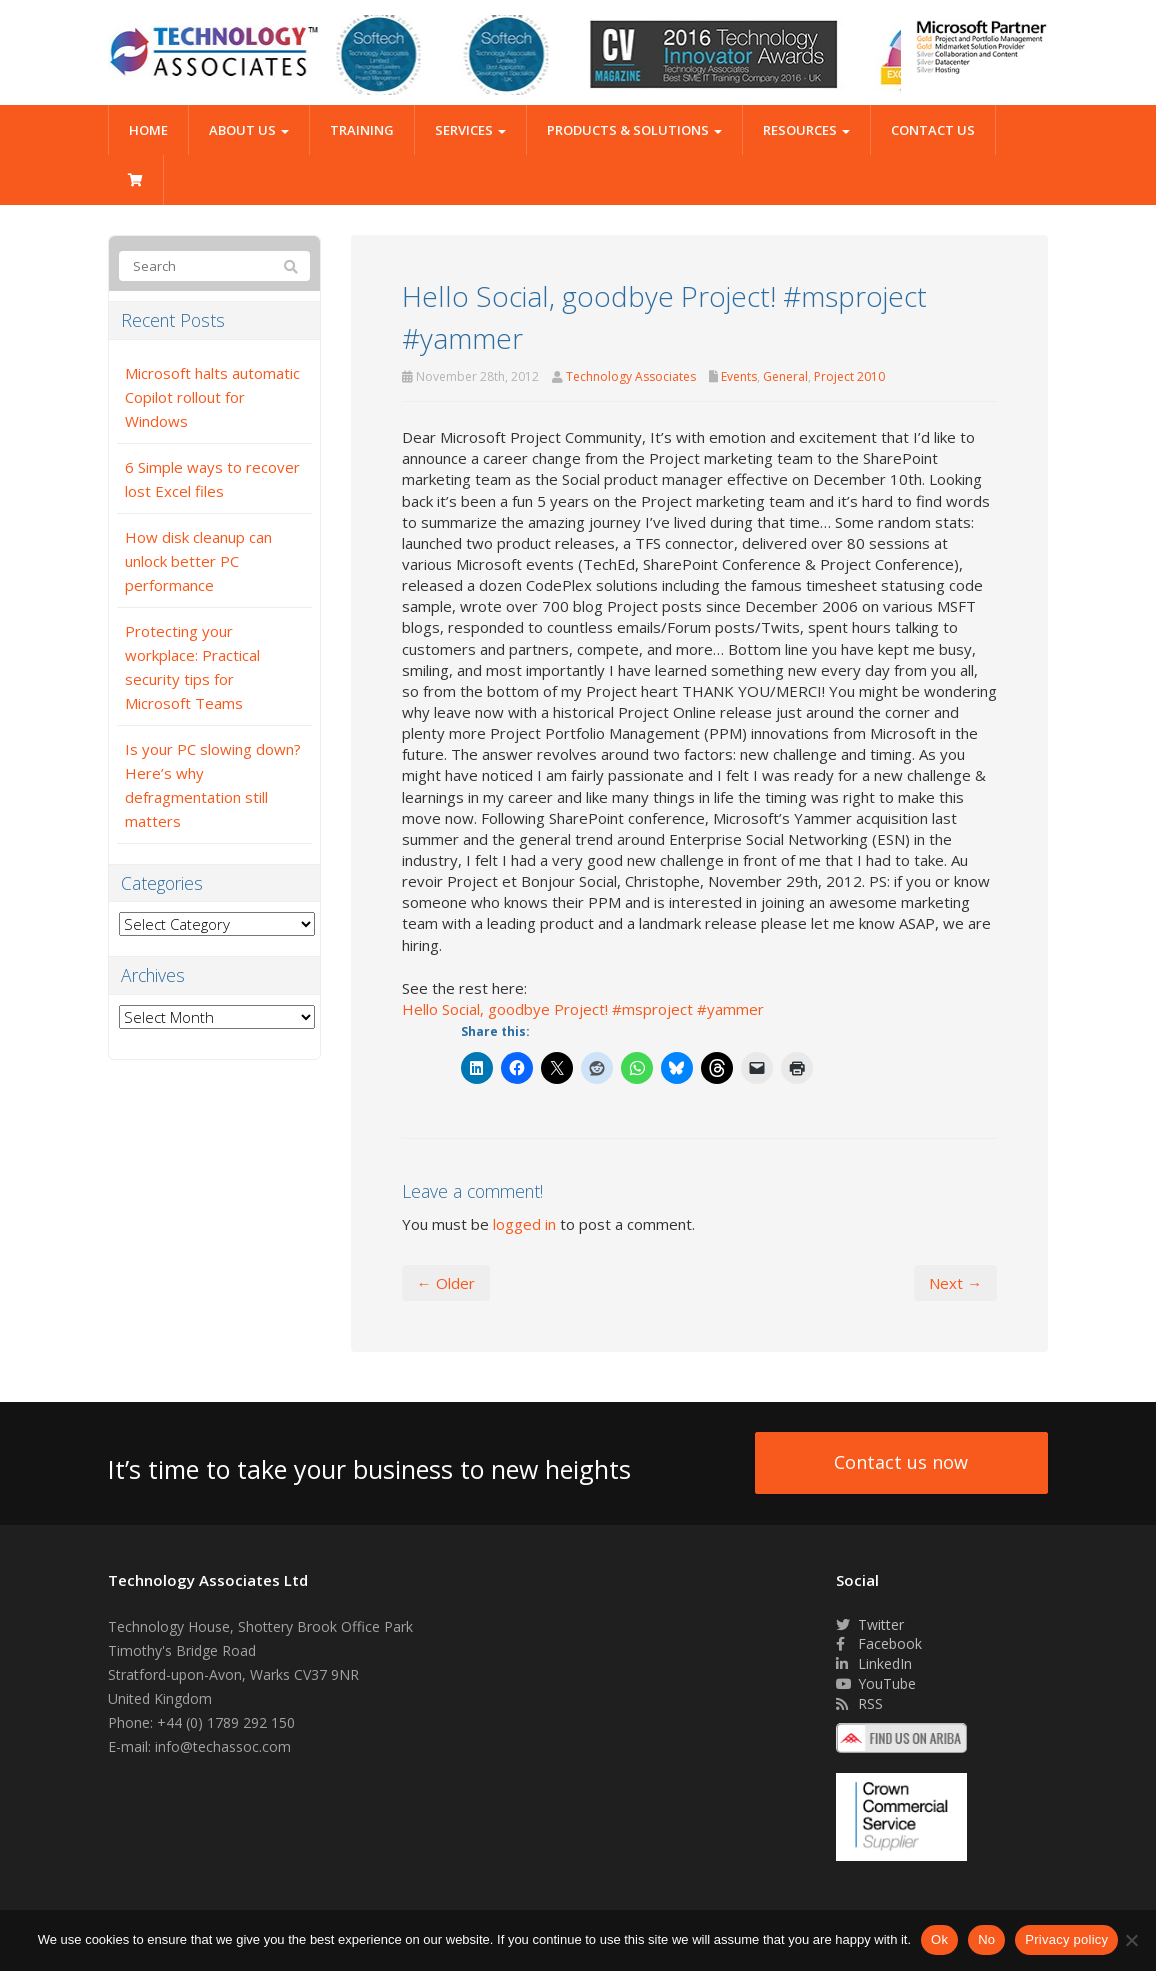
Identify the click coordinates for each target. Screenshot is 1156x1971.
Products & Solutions (634, 130)
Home (148, 130)
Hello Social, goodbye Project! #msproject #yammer (583, 1009)
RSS (859, 1703)
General (785, 376)
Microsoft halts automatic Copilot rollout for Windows (212, 397)
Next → (955, 1283)
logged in (524, 1224)
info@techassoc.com (223, 1746)
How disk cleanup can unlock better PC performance (198, 561)
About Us (249, 130)
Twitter (870, 1624)
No (986, 1939)
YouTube (876, 1683)
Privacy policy (1066, 1939)
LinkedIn (874, 1663)
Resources (806, 130)
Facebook (879, 1643)
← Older (446, 1283)
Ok (939, 1939)
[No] (1131, 1940)
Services (470, 130)
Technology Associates (631, 376)
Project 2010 (849, 376)
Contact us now (901, 1462)
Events (739, 376)
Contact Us (933, 130)
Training (362, 130)
